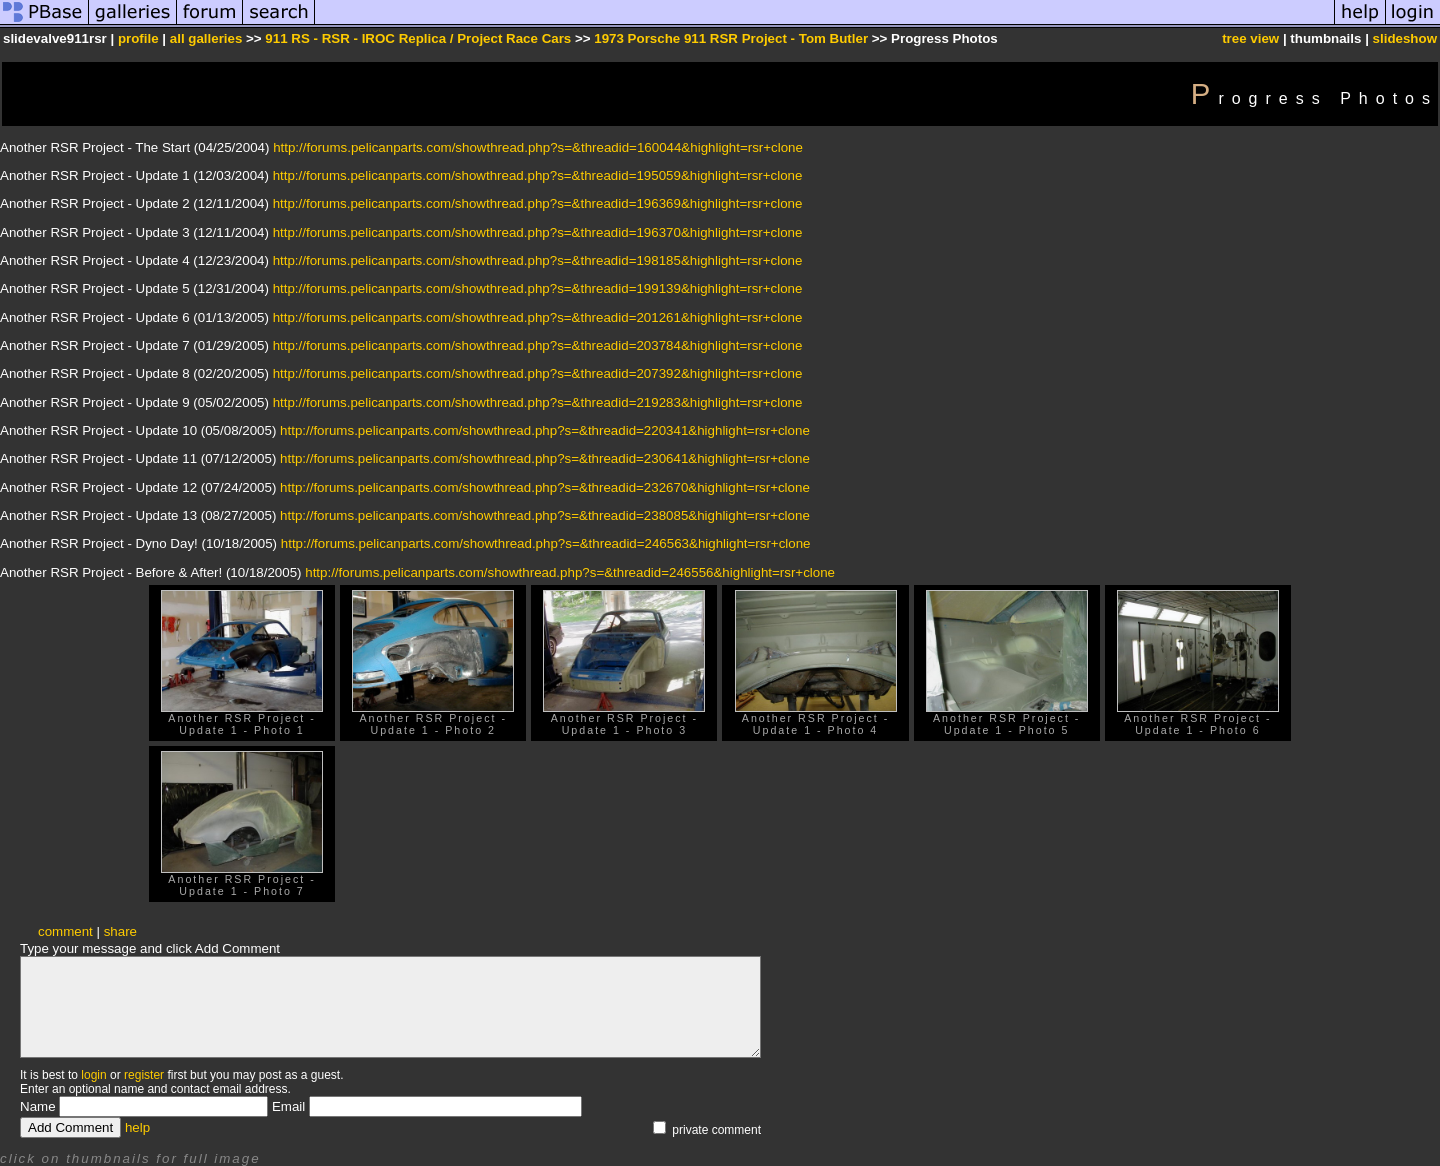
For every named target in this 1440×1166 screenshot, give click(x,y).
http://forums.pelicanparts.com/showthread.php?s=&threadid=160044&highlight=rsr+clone (538, 147)
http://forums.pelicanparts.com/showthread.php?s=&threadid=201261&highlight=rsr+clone (538, 317)
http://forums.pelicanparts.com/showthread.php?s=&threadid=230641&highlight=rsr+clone (545, 458)
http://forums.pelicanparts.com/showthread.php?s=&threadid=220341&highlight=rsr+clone (545, 430)
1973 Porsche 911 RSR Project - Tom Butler (731, 38)
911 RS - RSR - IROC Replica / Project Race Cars (418, 38)
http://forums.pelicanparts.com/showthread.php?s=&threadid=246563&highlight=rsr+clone (546, 543)
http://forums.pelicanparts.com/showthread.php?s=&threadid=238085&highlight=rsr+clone (545, 515)
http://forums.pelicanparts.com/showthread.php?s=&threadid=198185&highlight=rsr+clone (538, 260)
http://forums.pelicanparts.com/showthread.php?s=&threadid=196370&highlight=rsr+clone (538, 232)
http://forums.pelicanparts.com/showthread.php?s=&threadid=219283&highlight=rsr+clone (538, 402)
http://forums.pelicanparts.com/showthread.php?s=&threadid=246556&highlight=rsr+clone (570, 572)
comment (65, 931)
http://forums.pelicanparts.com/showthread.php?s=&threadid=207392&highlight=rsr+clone (538, 373)
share (120, 931)
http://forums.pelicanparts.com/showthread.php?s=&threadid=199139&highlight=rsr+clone (538, 288)
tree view (1250, 38)
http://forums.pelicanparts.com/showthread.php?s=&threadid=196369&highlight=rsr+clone (538, 203)
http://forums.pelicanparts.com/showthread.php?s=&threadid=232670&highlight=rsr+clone (545, 487)
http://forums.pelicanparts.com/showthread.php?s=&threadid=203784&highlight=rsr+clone (538, 345)
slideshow (1405, 38)
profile (138, 38)
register (144, 1075)
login (93, 1075)
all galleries (206, 38)
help (137, 1127)
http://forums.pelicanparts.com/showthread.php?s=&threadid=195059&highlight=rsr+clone (538, 175)
